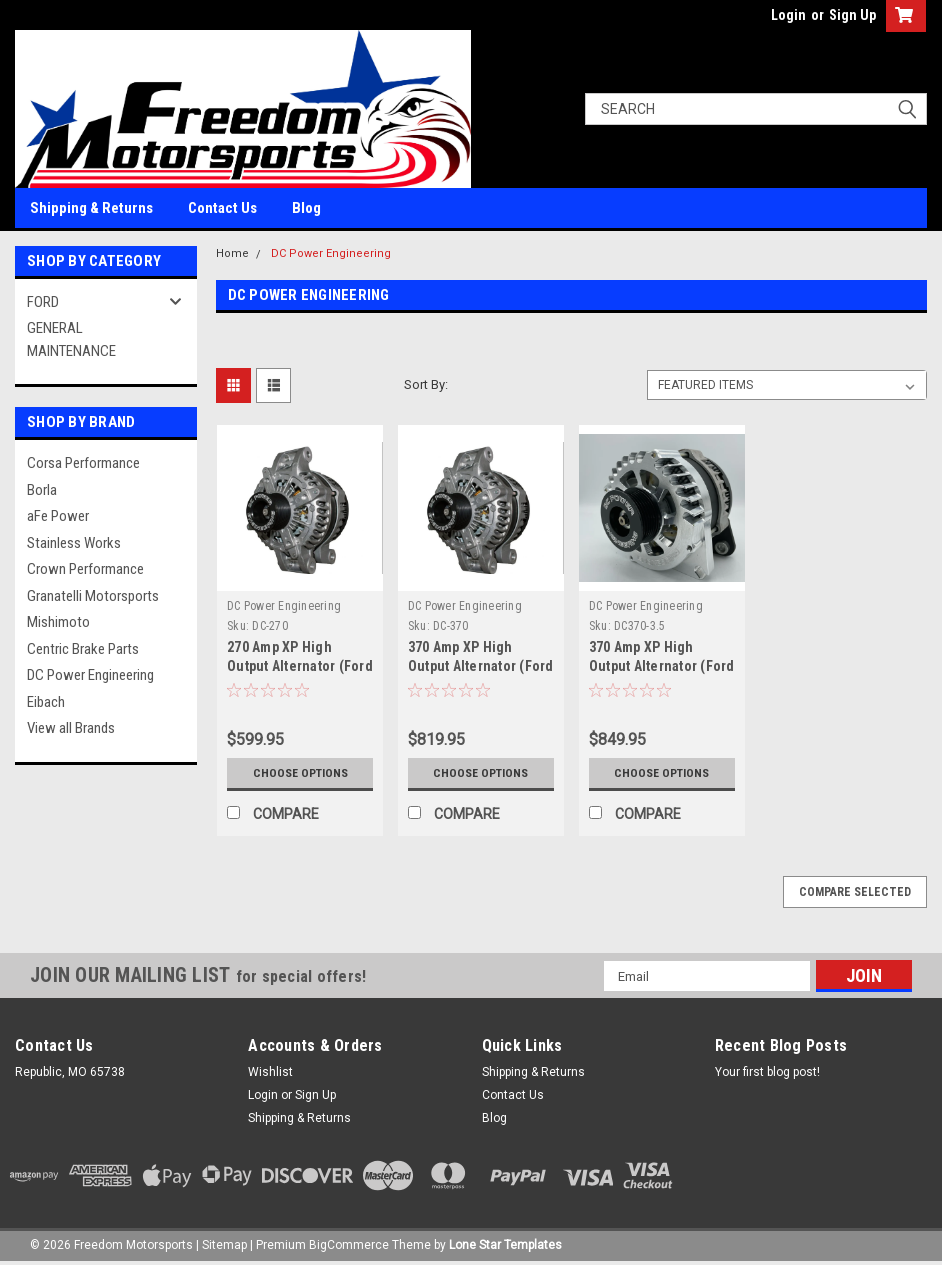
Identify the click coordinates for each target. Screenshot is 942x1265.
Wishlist (270, 1072)
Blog (306, 208)
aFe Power (58, 516)
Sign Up (852, 15)
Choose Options (300, 772)
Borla (42, 490)
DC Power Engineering (90, 675)
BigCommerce (349, 1245)
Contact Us (222, 208)
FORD (43, 302)
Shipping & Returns (91, 208)
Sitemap (224, 1245)
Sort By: (426, 384)
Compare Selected (855, 892)
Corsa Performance (83, 463)
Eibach (46, 702)
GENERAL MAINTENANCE (71, 339)
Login (788, 15)
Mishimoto (58, 622)
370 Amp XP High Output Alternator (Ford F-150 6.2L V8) (481, 666)
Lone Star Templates (505, 1245)
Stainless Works (74, 543)
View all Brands (71, 728)
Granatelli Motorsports (93, 596)
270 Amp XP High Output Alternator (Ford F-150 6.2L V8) (300, 666)
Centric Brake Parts (83, 649)
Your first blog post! (767, 1072)
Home (232, 253)
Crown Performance (85, 569)
